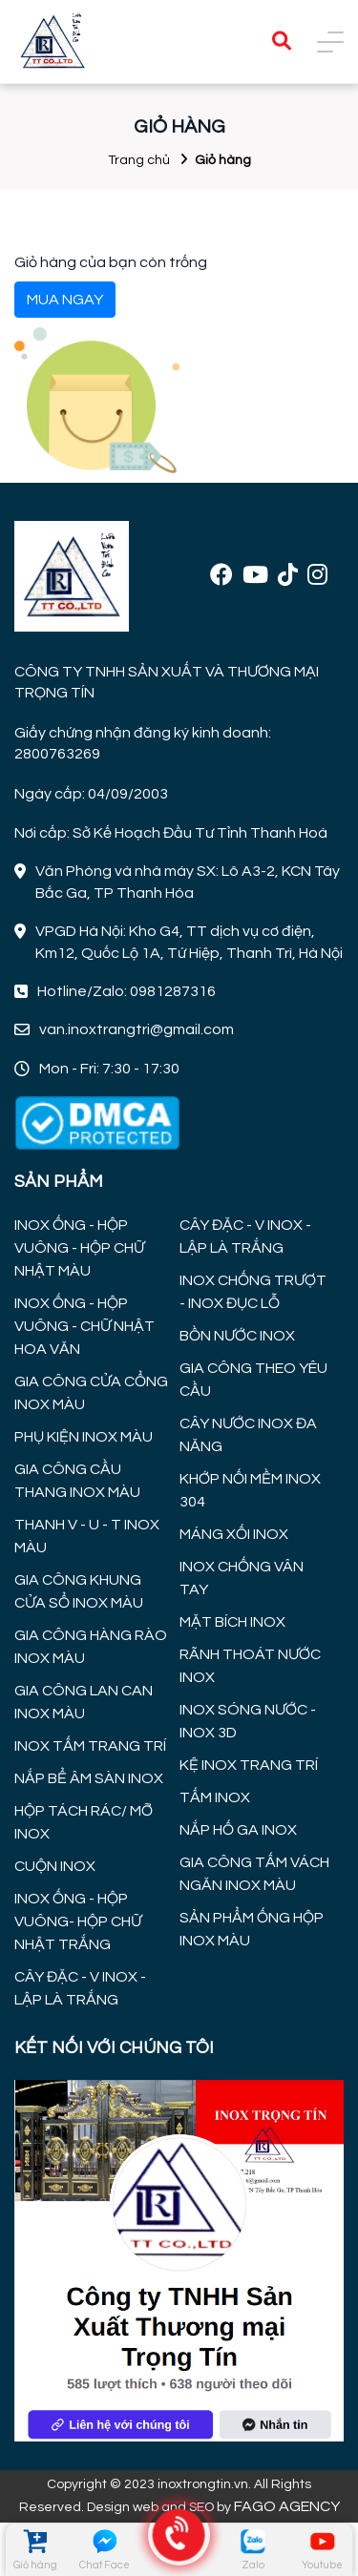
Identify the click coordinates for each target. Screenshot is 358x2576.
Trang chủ (139, 160)
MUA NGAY (65, 299)
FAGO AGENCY (287, 2506)
